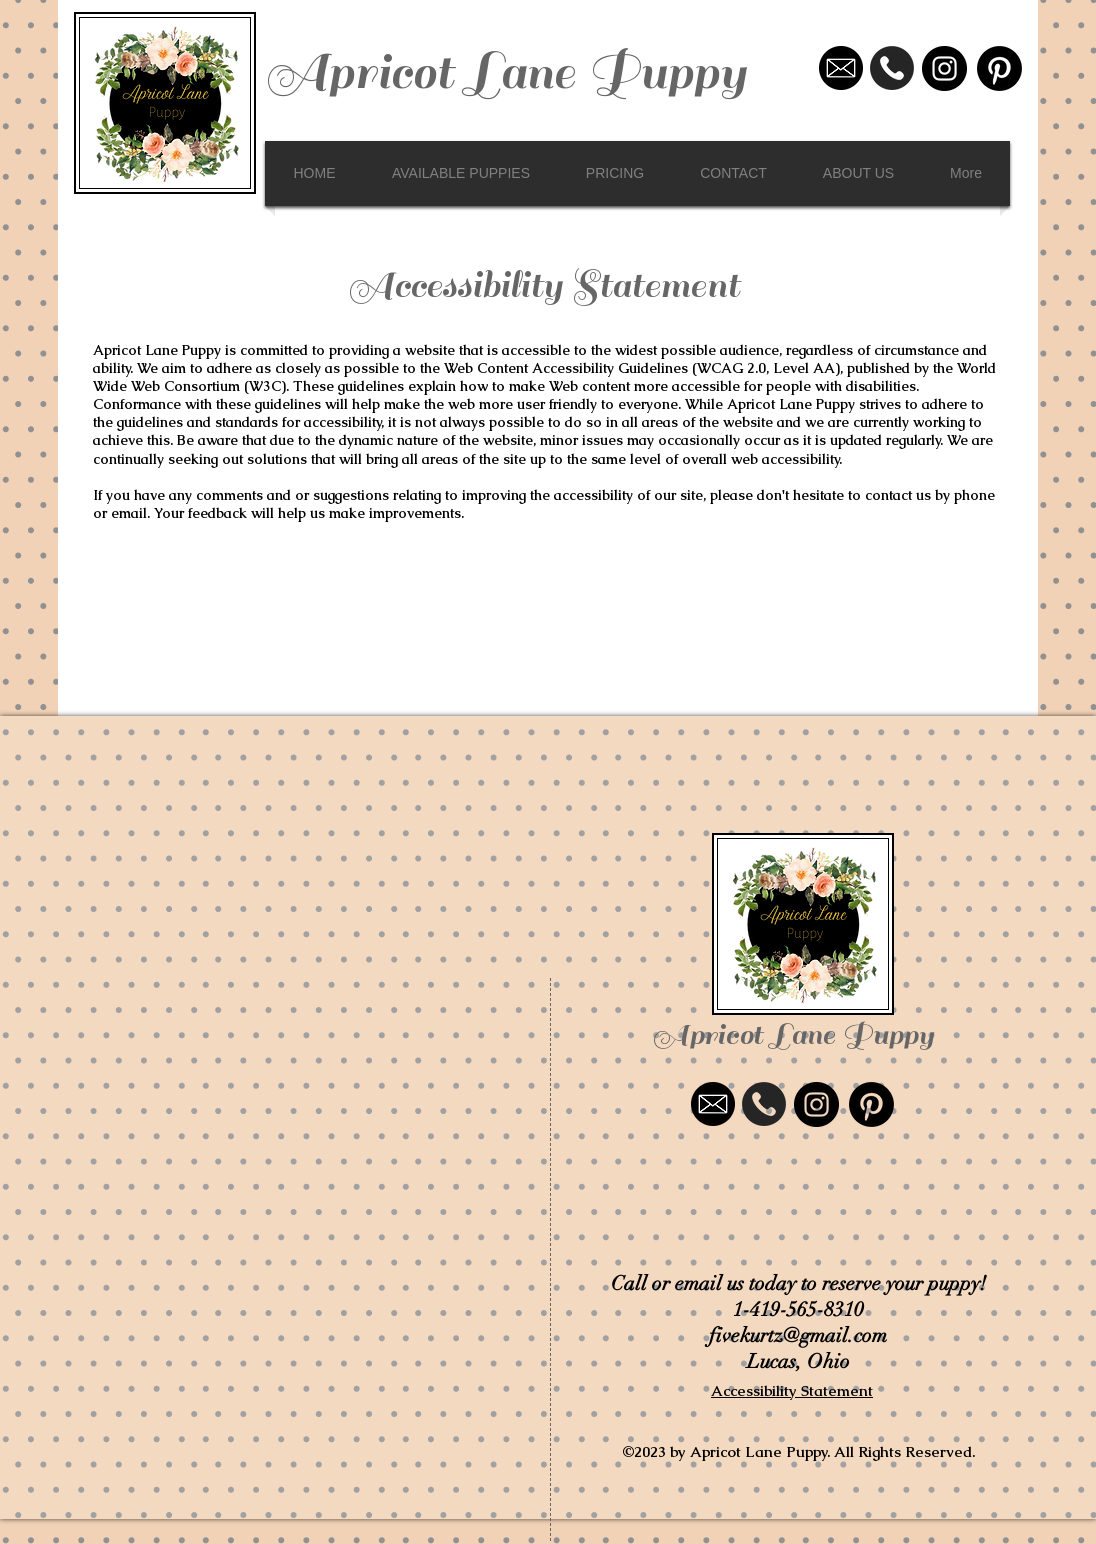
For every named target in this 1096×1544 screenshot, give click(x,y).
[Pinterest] (999, 68)
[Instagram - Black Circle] (944, 68)
